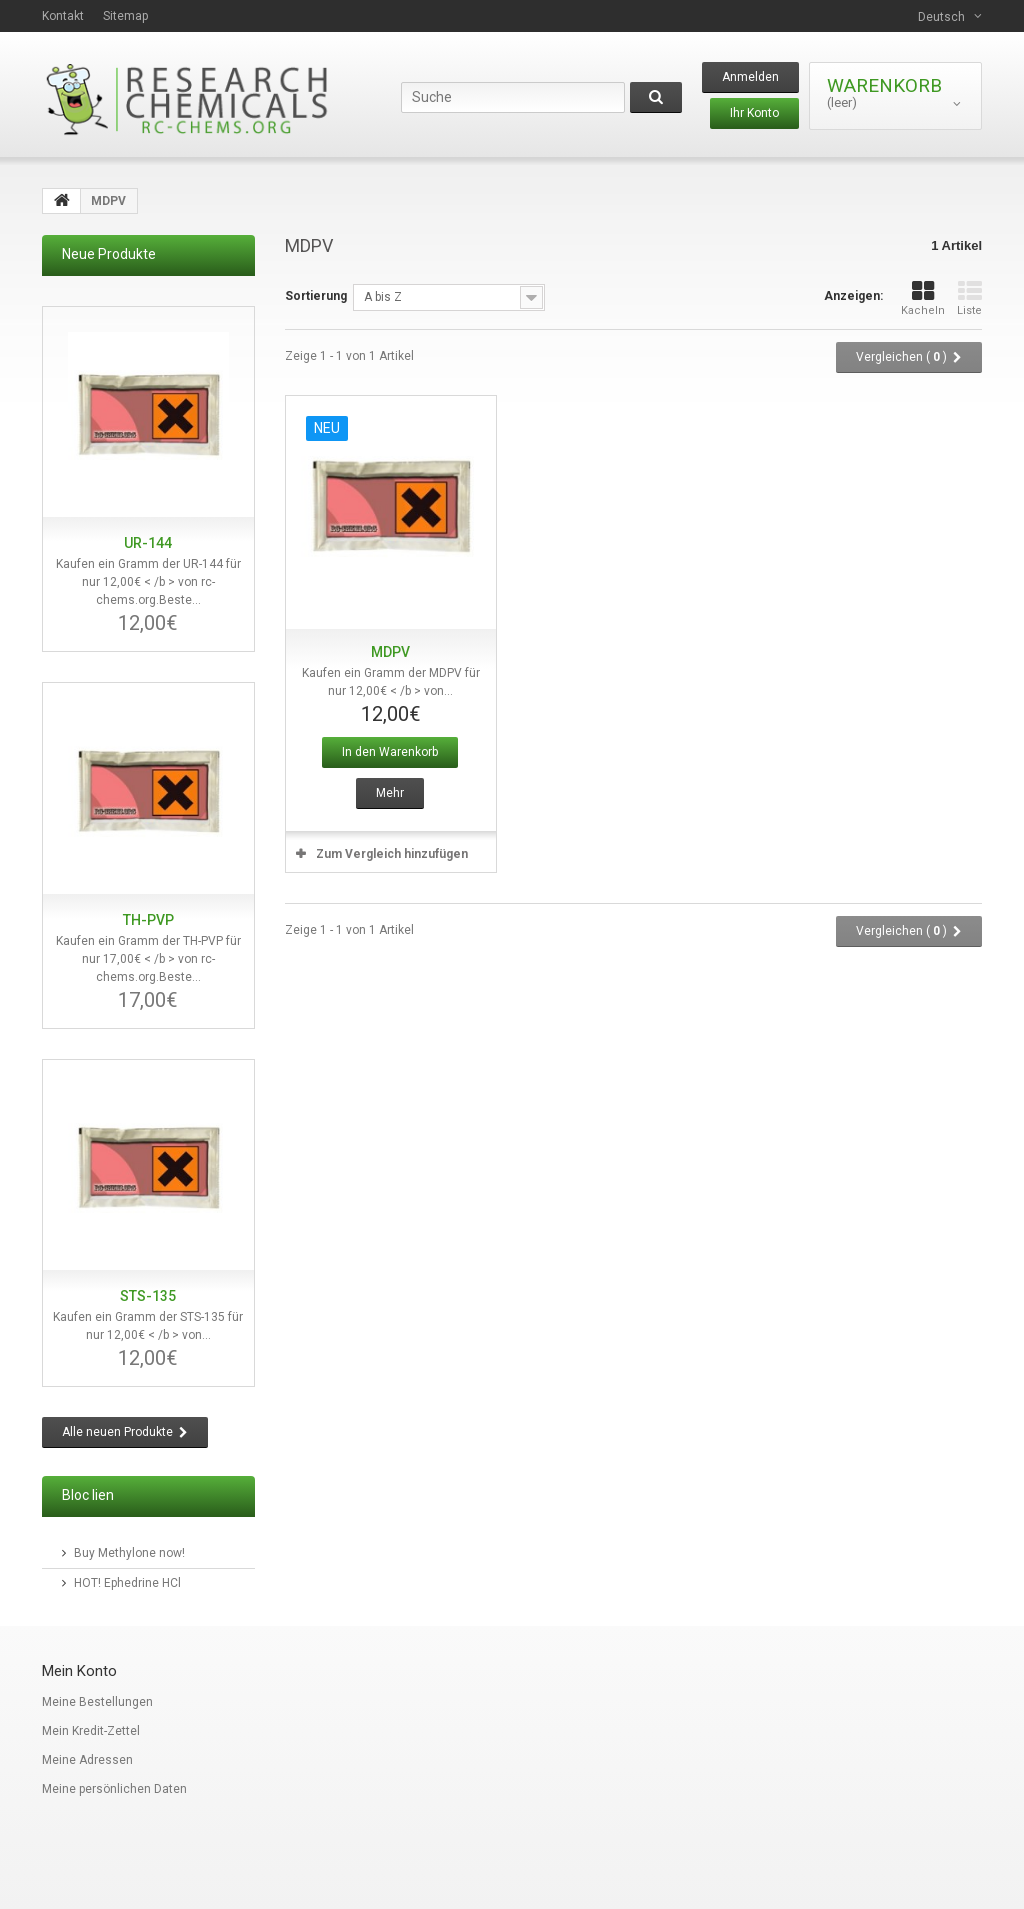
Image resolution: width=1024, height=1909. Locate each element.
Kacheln (923, 298)
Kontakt (63, 16)
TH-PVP (148, 920)
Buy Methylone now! (129, 1553)
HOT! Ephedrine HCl (127, 1583)
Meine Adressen (87, 1760)
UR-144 (148, 543)
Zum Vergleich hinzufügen (392, 854)
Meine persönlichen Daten (114, 1789)
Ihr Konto (754, 113)
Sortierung (316, 296)
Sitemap (125, 16)
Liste (969, 298)
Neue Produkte (109, 254)
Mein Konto (79, 1671)
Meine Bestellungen (97, 1702)
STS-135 (148, 1296)
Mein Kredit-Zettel (91, 1731)
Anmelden (750, 77)
